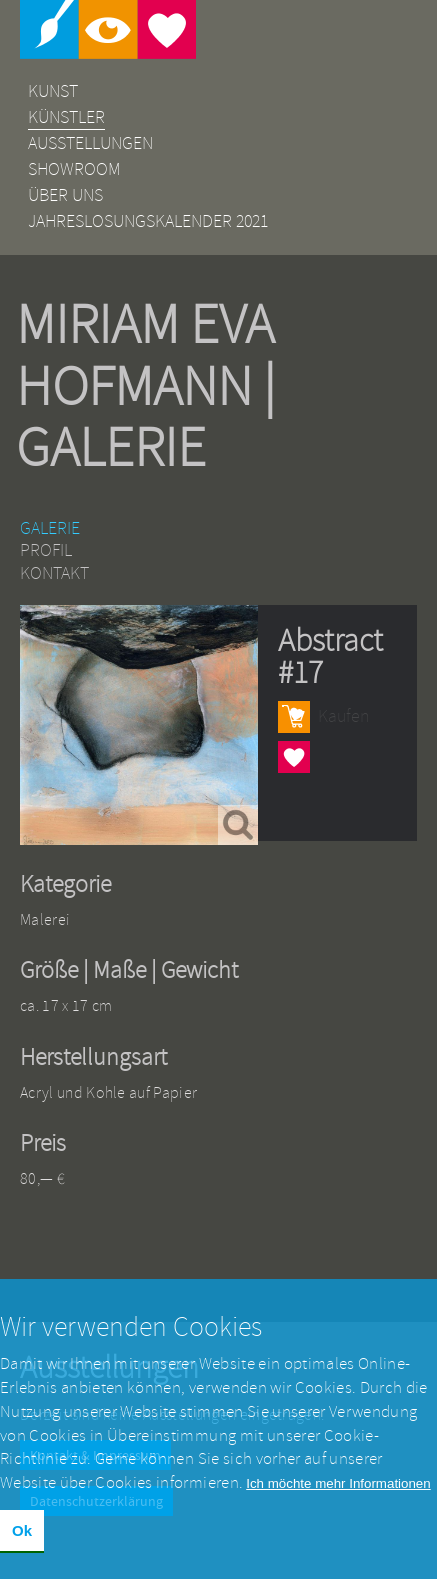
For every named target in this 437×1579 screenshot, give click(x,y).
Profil (46, 550)
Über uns (65, 195)
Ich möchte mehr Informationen (338, 1496)
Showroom (74, 169)
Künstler (66, 117)
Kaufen (343, 716)
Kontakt (54, 573)
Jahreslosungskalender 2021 (148, 221)
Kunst (53, 91)
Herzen (294, 756)
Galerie (50, 528)
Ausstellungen (90, 143)
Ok (22, 1542)
